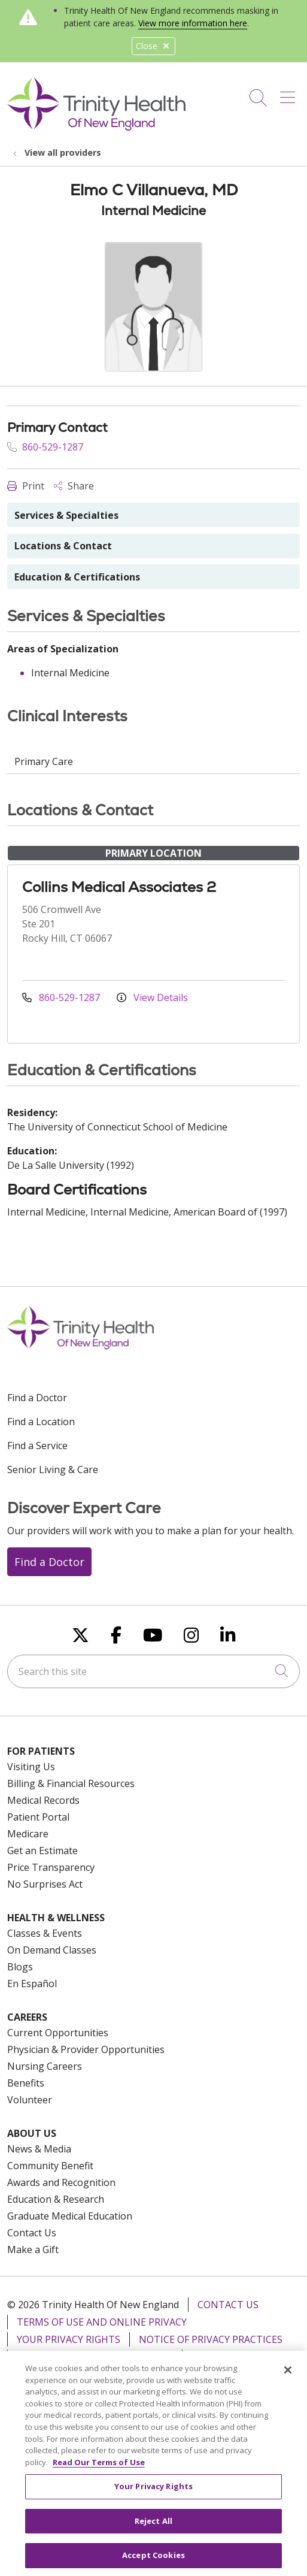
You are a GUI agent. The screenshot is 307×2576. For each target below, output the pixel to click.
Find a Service (37, 1445)
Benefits (25, 2083)
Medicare (27, 1833)
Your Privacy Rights (68, 2339)
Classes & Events (44, 1933)
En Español (32, 1983)
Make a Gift (33, 2249)
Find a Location (41, 1421)
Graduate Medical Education (69, 2216)
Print (25, 485)
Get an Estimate (42, 1850)
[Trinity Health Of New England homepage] (96, 127)
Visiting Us (31, 1766)
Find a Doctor (37, 1397)
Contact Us (31, 2232)
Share (74, 485)
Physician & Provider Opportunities (86, 2049)
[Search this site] (153, 1671)
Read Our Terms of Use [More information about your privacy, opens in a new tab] (99, 2468)
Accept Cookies (153, 2562)
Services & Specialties (66, 515)
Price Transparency (51, 1867)
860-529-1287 (45, 446)
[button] (290, 93)
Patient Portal (38, 1817)
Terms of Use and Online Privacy (102, 2322)
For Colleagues (232, 2356)
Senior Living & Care (52, 1469)
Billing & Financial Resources (71, 1783)
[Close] (288, 2377)
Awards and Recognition (61, 2182)
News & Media (39, 2148)
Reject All (153, 2527)
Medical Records (43, 1800)
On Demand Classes (51, 1950)
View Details (152, 997)
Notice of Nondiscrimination (95, 2356)
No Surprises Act (45, 1884)
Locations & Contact (63, 545)
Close (153, 46)
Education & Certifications (77, 576)
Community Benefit (50, 2165)
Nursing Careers (44, 2066)
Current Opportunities (57, 2032)
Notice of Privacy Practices (210, 2339)
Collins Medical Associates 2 (119, 887)
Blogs (20, 1966)
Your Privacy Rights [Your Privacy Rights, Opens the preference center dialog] (153, 2492)
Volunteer (29, 2099)
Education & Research (55, 2199)
